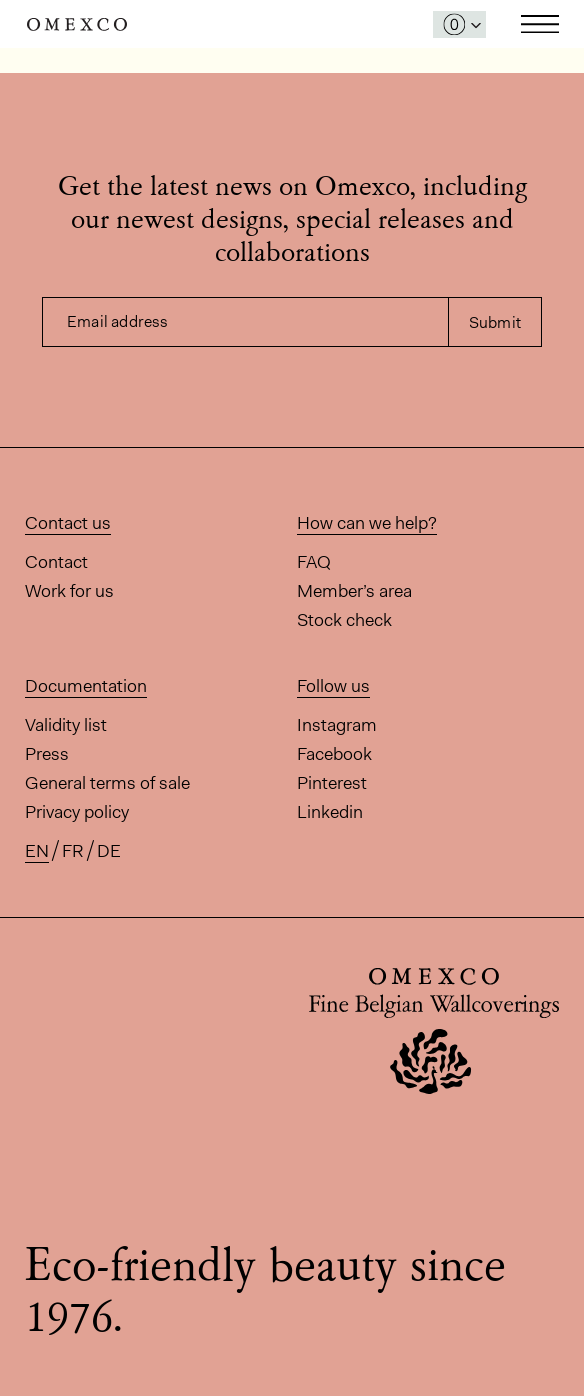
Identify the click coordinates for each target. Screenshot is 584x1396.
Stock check (344, 620)
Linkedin (330, 812)
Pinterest (332, 783)
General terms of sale (107, 783)
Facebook (334, 754)
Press (47, 754)
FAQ (314, 562)
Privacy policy (77, 812)
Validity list (66, 725)
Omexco (77, 24)
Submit (495, 322)
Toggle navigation (540, 24)
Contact (56, 562)
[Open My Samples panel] (459, 24)
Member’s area (354, 591)
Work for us (69, 591)
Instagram (337, 725)
